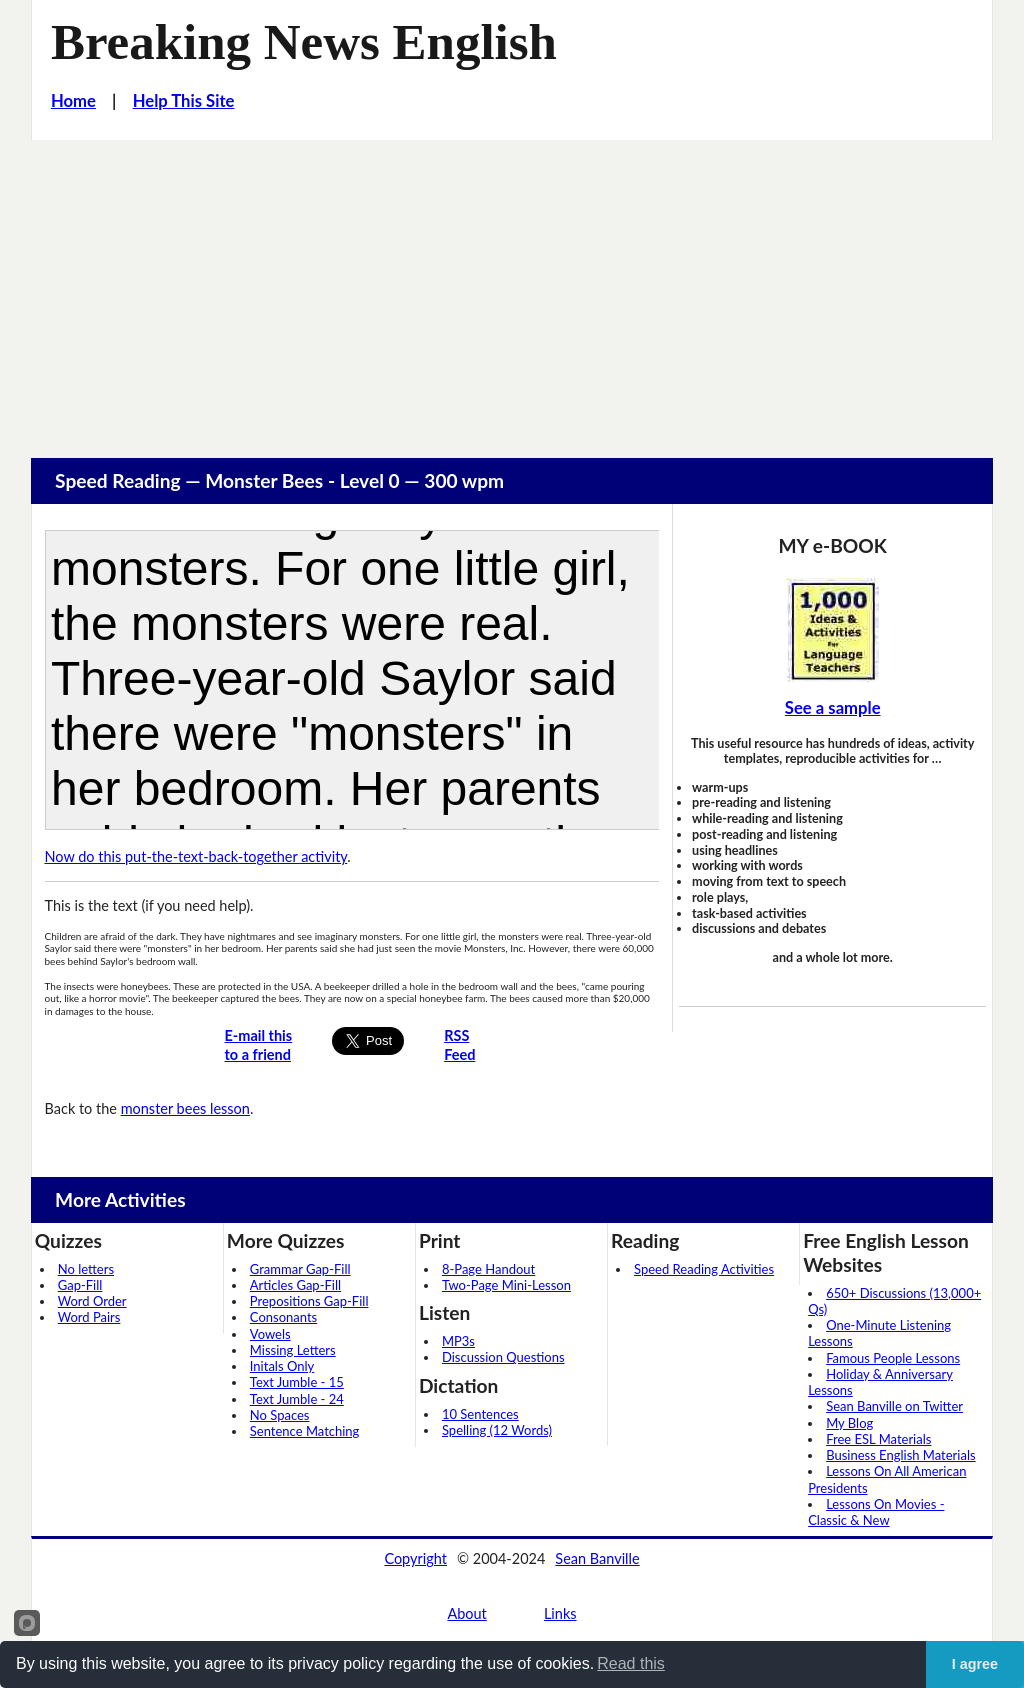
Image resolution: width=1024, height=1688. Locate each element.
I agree (975, 1664)
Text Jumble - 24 (297, 1399)
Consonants (283, 1317)
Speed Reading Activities (704, 1269)
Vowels (270, 1334)
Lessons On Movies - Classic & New (876, 1512)
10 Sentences (480, 1414)
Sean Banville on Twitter (894, 1406)
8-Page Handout (488, 1269)
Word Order (92, 1301)
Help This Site (184, 101)
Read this (631, 1663)
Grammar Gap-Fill (300, 1269)
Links (560, 1613)
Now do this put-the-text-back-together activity (196, 856)
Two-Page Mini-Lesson (506, 1285)
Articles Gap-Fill (295, 1285)
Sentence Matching (305, 1431)
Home (73, 101)
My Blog (849, 1423)
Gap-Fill (80, 1285)
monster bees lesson (185, 1108)
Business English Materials (900, 1455)
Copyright (415, 1558)
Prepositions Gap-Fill (309, 1301)
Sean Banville (597, 1558)
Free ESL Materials (878, 1439)
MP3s (458, 1341)
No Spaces (280, 1415)
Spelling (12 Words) (497, 1430)
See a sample (833, 708)
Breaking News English (304, 42)
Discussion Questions (503, 1357)
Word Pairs (89, 1317)
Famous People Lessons (893, 1358)
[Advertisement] (512, 290)
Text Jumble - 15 (297, 1382)
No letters (86, 1269)
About (466, 1613)
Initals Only (282, 1366)
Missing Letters (293, 1350)
